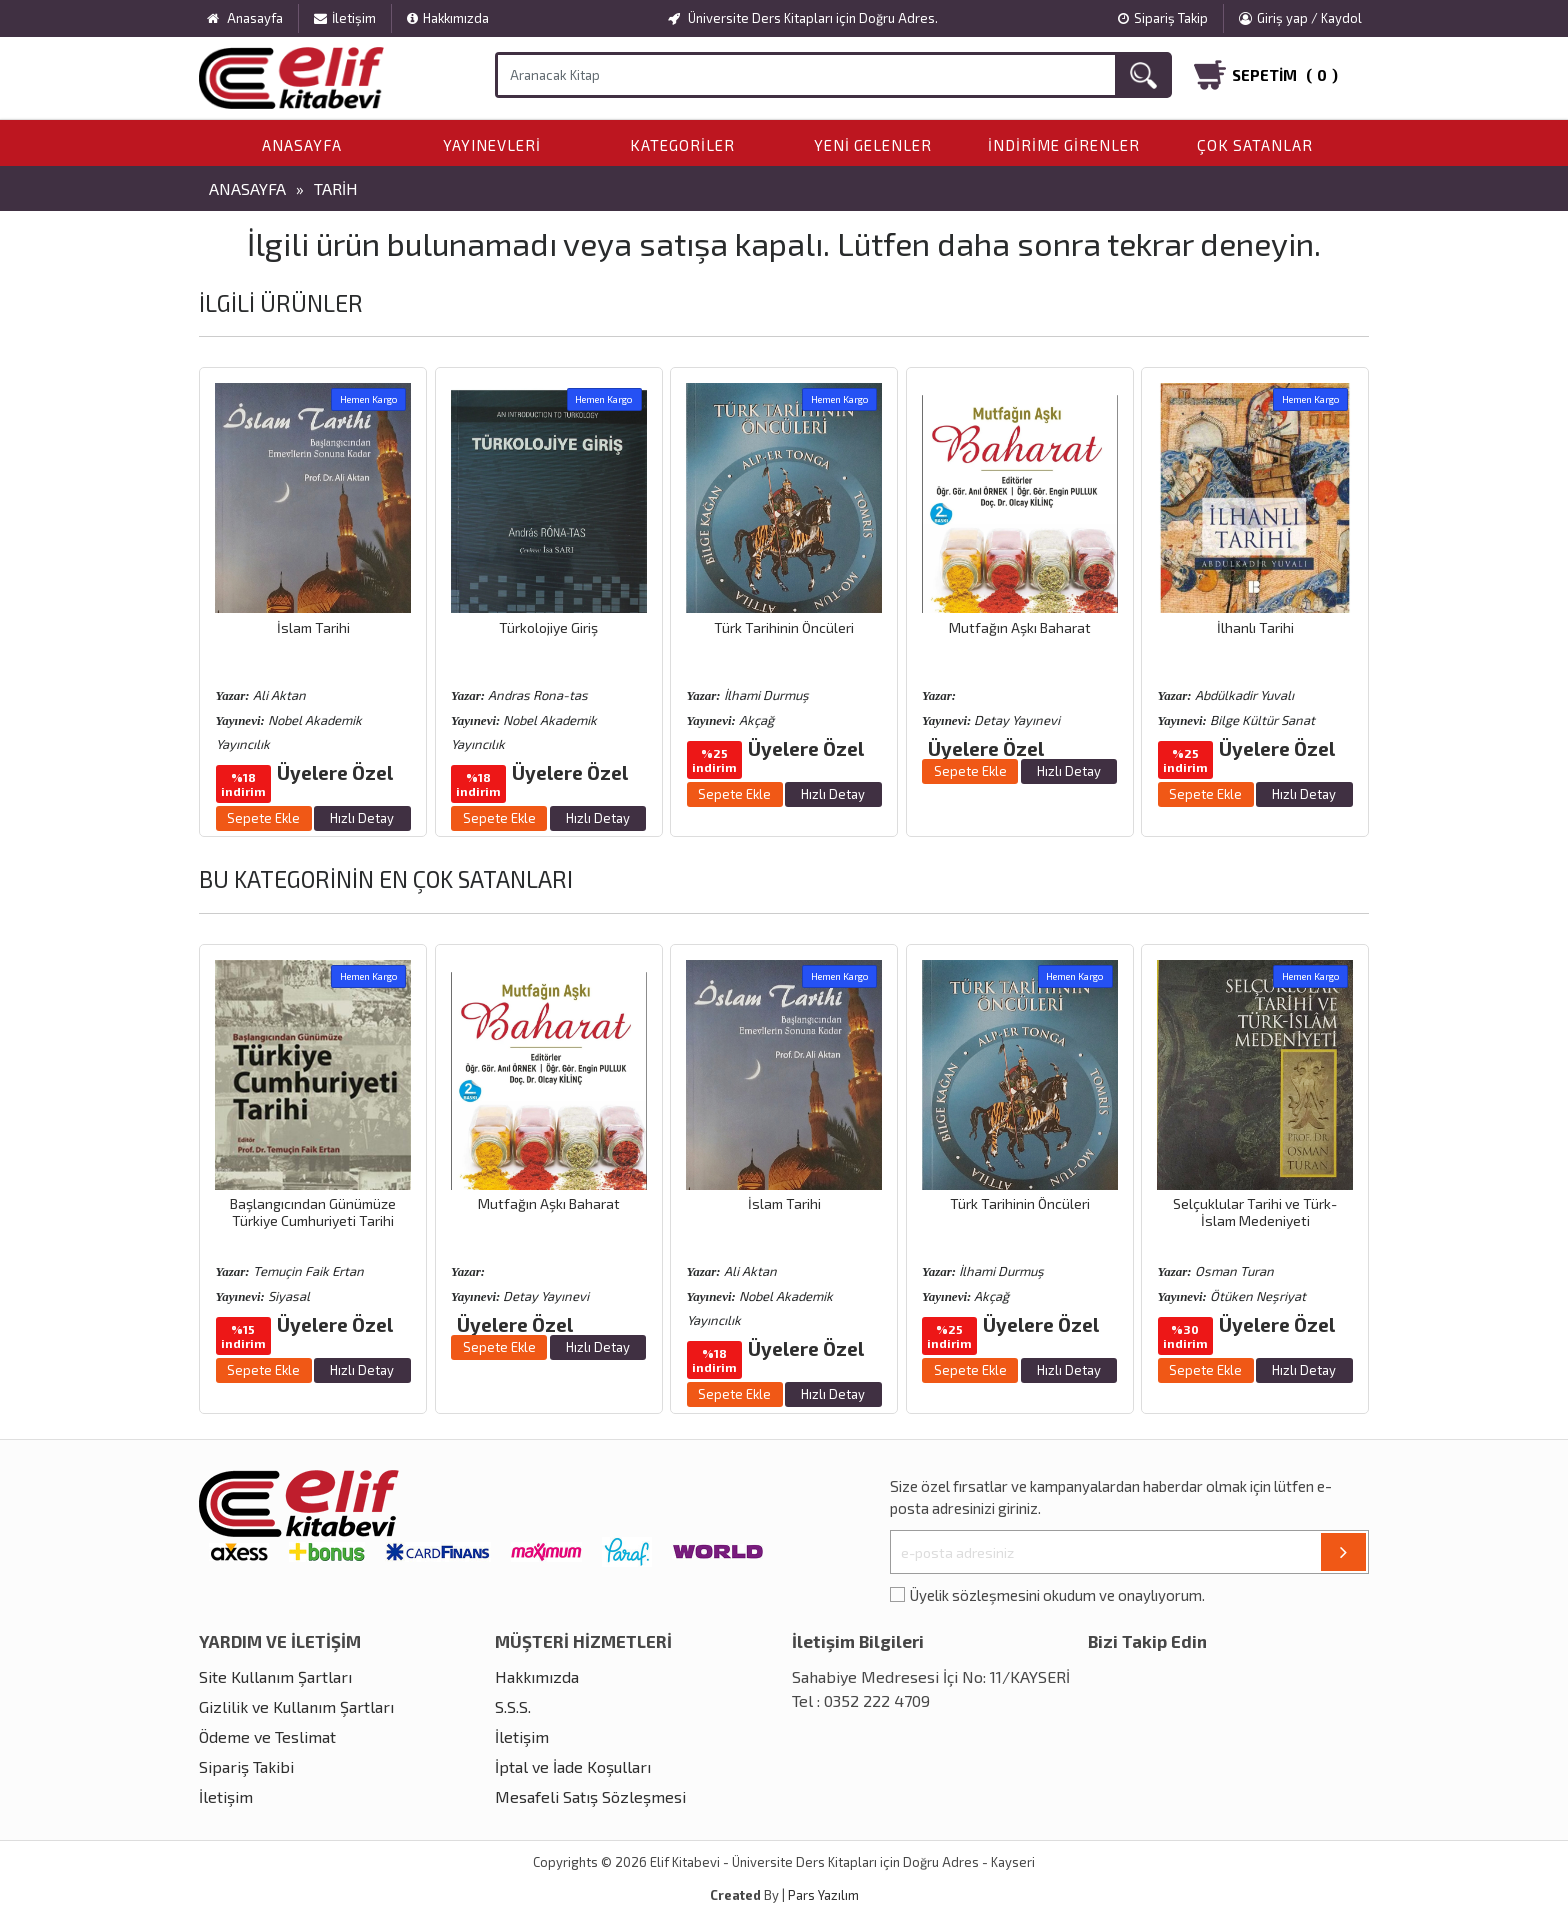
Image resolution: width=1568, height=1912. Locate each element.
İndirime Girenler (1064, 145)
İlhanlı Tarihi (1255, 627)
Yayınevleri (492, 145)
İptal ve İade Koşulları (573, 1766)
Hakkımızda (448, 18)
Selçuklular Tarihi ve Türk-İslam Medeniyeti (1255, 1212)
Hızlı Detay (362, 818)
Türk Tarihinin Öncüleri (784, 627)
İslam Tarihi (313, 627)
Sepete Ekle (263, 818)
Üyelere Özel (335, 772)
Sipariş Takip (1163, 18)
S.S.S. (513, 1706)
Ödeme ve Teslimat (267, 1736)
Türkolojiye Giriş (548, 627)
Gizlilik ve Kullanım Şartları (296, 1706)
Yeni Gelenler (873, 145)
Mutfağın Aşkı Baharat (1020, 627)
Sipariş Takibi (246, 1766)
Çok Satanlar (1255, 145)
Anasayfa (302, 145)
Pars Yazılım (823, 1895)
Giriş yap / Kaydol (1300, 18)
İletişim (345, 18)
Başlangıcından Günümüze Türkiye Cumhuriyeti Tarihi (313, 1212)
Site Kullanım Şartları (275, 1676)
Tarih (336, 188)
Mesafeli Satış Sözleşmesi (590, 1796)
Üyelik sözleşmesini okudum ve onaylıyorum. (1057, 1595)
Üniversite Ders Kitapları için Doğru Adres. (803, 18)
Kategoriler (682, 145)
